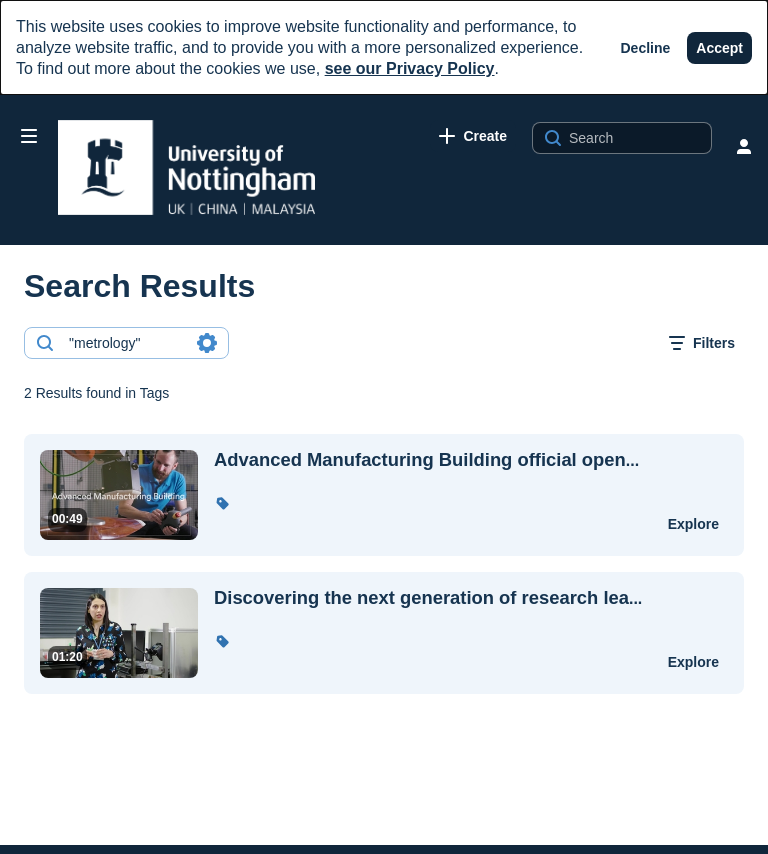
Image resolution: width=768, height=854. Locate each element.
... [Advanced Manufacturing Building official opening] (426, 460)
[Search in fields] (207, 343)
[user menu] (744, 146)
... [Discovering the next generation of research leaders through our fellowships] (428, 598)
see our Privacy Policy (410, 68)
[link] (473, 136)
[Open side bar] (29, 136)
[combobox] (125, 343)
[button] (222, 503)
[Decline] (646, 48)
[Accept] (719, 48)
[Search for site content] (638, 138)
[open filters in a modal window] (702, 343)
